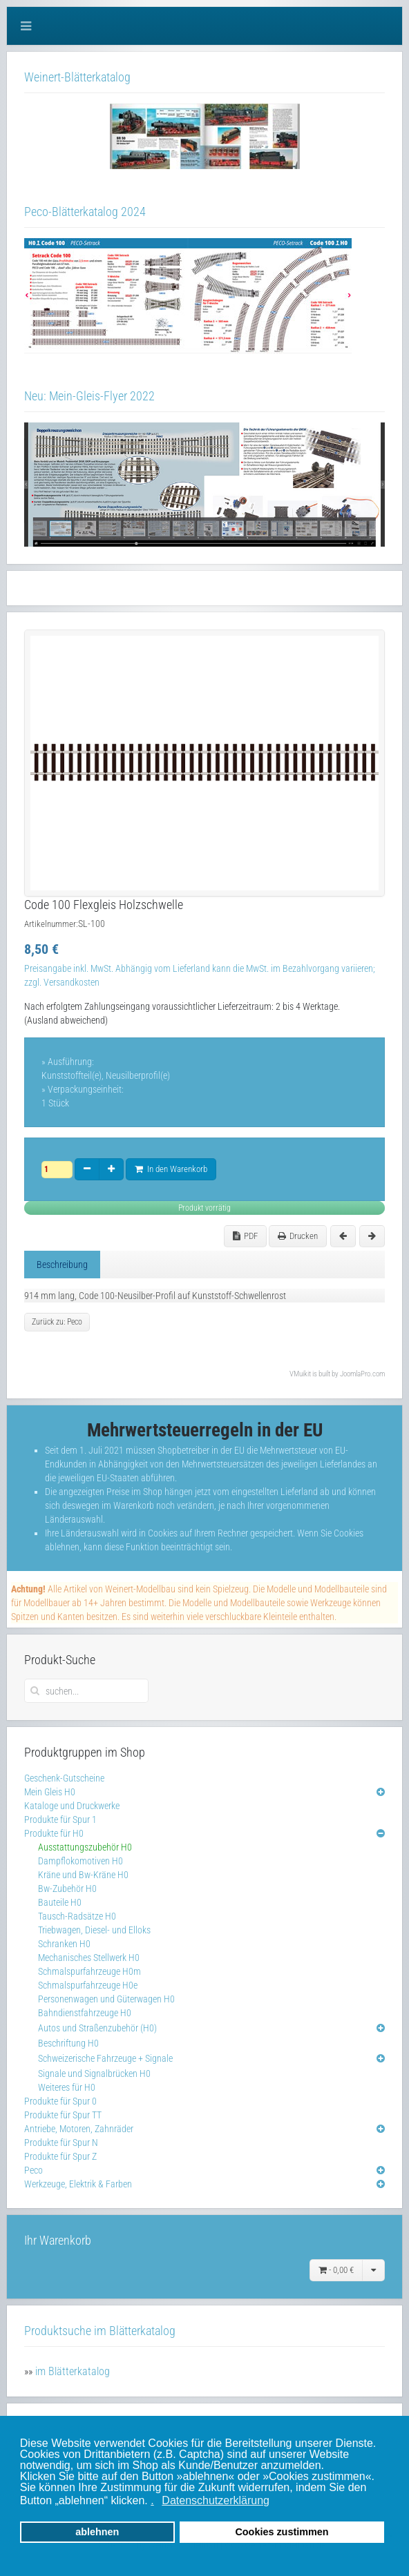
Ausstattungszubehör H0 (85, 1847)
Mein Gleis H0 (49, 1791)
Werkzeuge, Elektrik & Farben (78, 2183)
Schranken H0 (64, 1943)
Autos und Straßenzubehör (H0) (97, 2027)
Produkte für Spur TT (63, 2114)
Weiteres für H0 (66, 2087)
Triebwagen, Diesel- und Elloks (94, 1929)
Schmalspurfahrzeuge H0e (87, 1985)
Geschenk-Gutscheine (64, 1778)
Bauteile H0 (60, 1902)
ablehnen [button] (97, 2531)
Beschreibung (62, 1264)
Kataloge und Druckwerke (72, 1805)
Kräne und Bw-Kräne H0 (83, 1874)
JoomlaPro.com (362, 1373)
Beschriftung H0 (68, 2043)
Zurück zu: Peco (57, 1322)
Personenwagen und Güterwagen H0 (106, 1998)
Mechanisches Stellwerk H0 (89, 1957)
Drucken (298, 1236)
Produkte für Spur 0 (60, 2101)
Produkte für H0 (54, 1833)
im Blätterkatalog (72, 2371)
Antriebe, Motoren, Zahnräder (78, 2128)
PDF (245, 1236)
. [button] (152, 2500)
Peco (33, 2170)
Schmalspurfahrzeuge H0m (89, 1971)
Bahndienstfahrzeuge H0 (84, 2012)
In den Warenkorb (171, 1169)
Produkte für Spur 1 (60, 1819)
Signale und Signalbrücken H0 (94, 2073)
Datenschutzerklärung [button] (215, 2500)
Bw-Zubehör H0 (67, 1888)
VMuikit (300, 1373)
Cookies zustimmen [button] (281, 2531)
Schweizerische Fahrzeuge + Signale (105, 2058)
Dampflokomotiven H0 (80, 1860)
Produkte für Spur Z (60, 2156)
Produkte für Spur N (61, 2142)
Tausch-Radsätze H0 (77, 1916)
